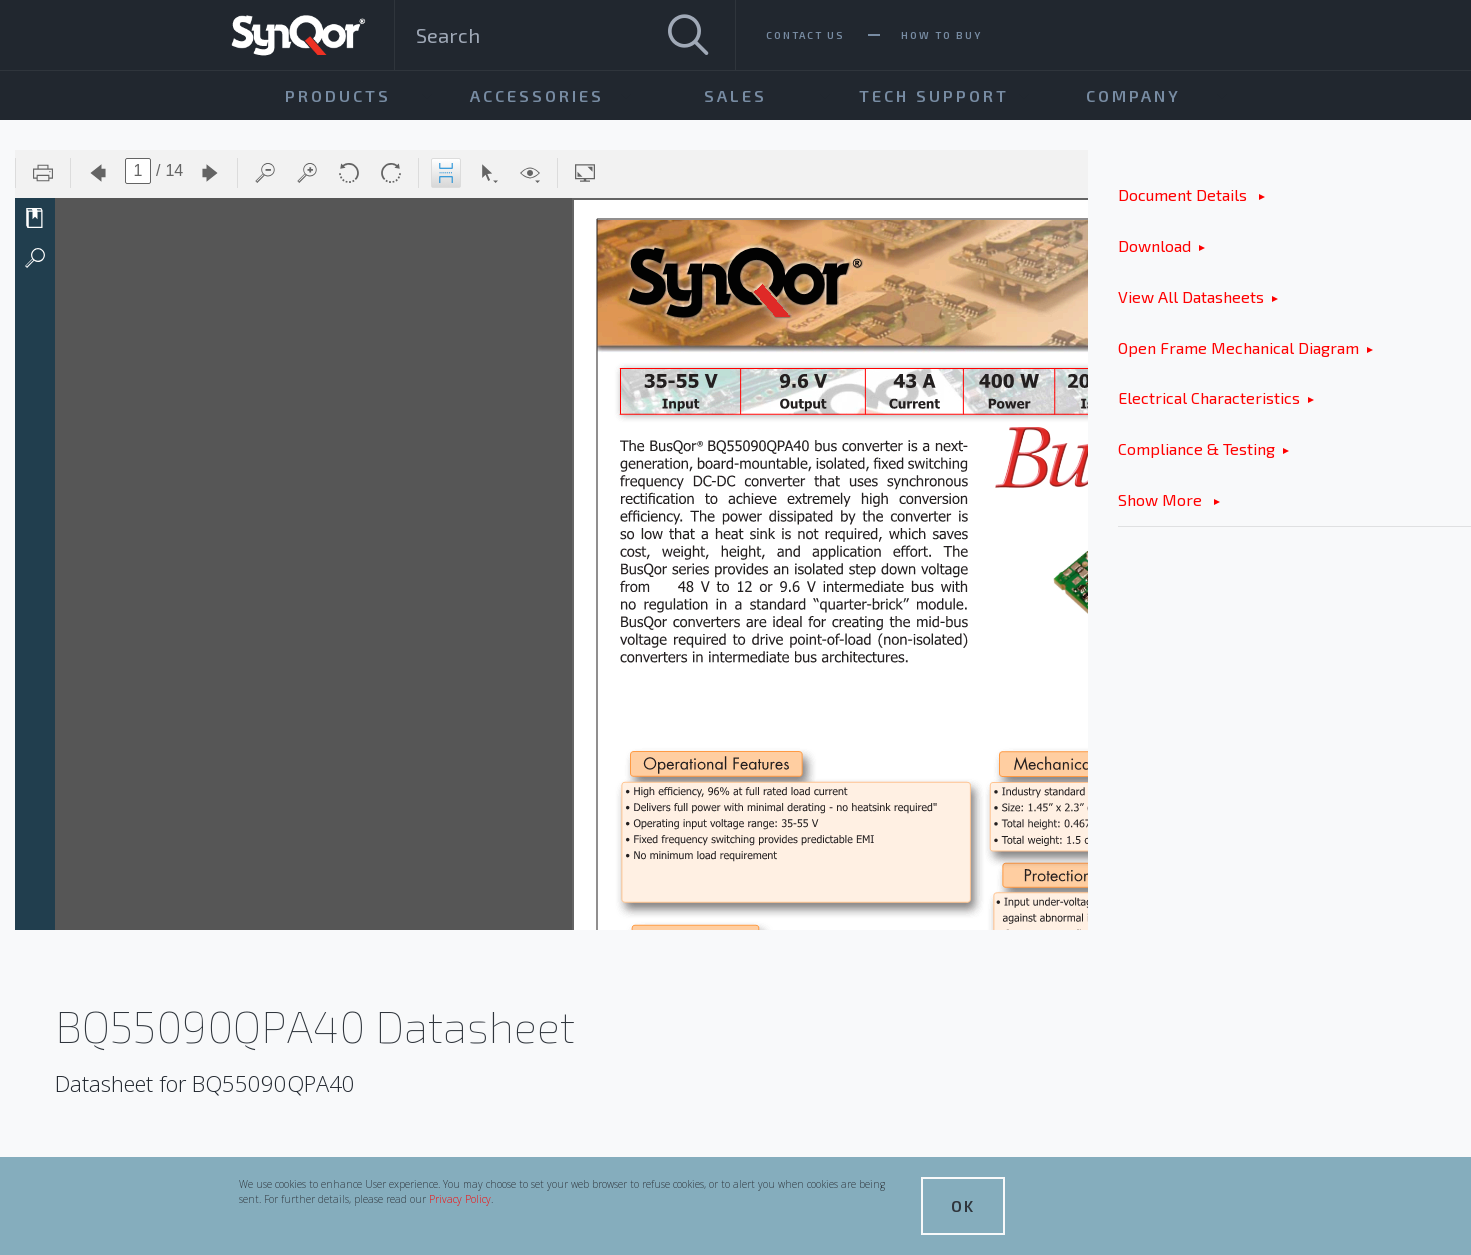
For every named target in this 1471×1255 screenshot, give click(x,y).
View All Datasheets (1191, 296)
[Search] (688, 35)
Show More (1162, 499)
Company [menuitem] (1133, 95)
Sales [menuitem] (735, 95)
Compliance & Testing (1196, 448)
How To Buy (941, 35)
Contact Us (805, 35)
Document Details (1184, 194)
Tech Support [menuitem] (934, 95)
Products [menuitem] (338, 95)
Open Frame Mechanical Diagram (1238, 347)
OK (963, 1205)
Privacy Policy (460, 1199)
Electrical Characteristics (1209, 397)
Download (1154, 245)
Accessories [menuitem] (537, 95)
